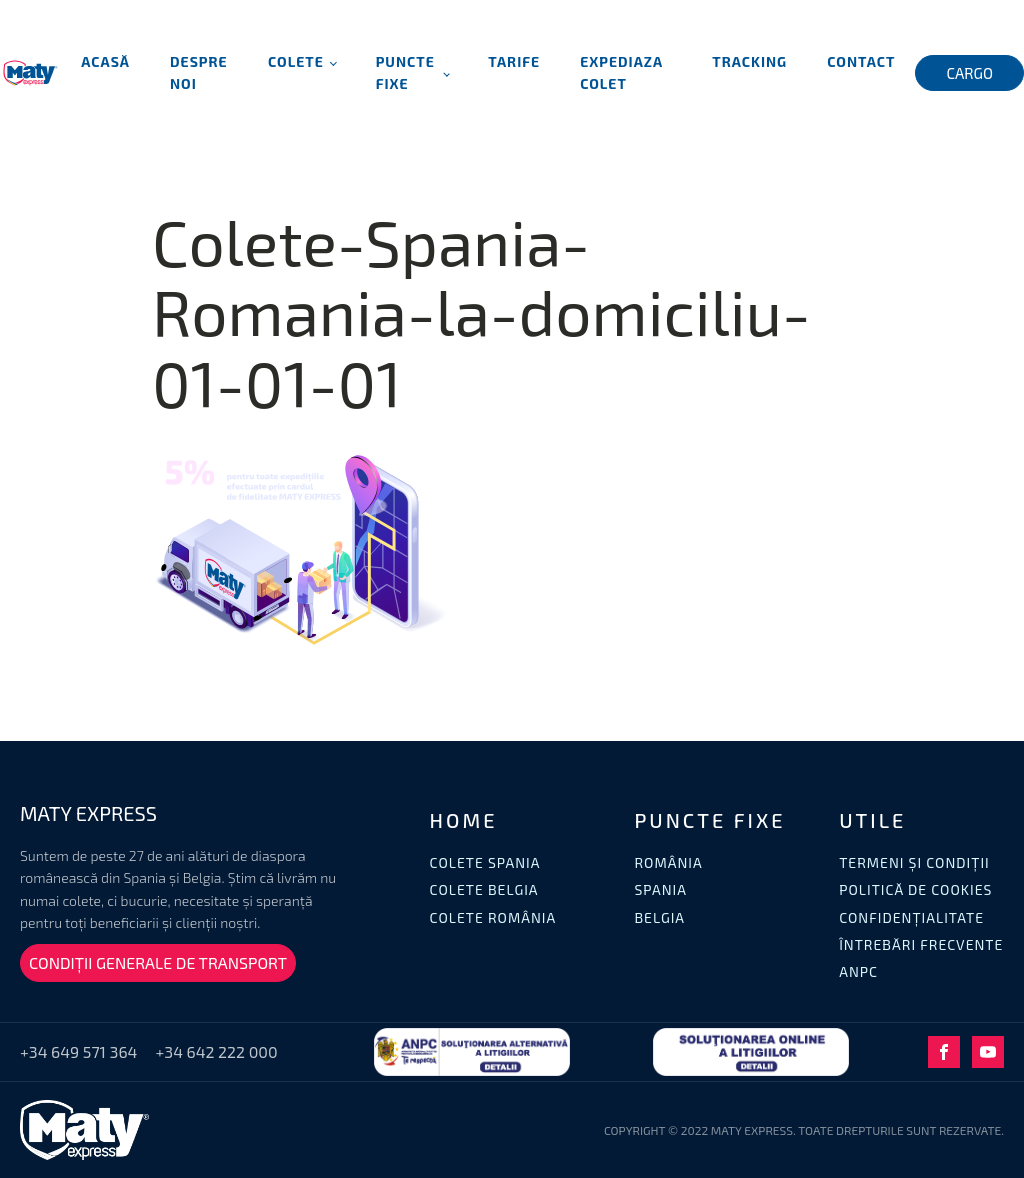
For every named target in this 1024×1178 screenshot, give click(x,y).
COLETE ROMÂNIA (493, 917)
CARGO (969, 73)
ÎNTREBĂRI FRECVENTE (921, 944)
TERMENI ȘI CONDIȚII (914, 862)
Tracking (749, 61)
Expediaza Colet (621, 72)
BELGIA (659, 917)
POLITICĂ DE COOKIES (915, 889)
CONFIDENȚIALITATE (911, 917)
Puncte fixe (405, 72)
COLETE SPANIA (485, 862)
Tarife (514, 61)
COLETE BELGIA (484, 889)
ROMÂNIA (668, 862)
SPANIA (660, 889)
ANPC (858, 971)
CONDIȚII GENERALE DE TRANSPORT (158, 962)
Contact (861, 61)
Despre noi (199, 72)
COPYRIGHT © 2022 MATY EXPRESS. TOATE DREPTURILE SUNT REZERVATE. (804, 1130)
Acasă (105, 61)
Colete (296, 61)
